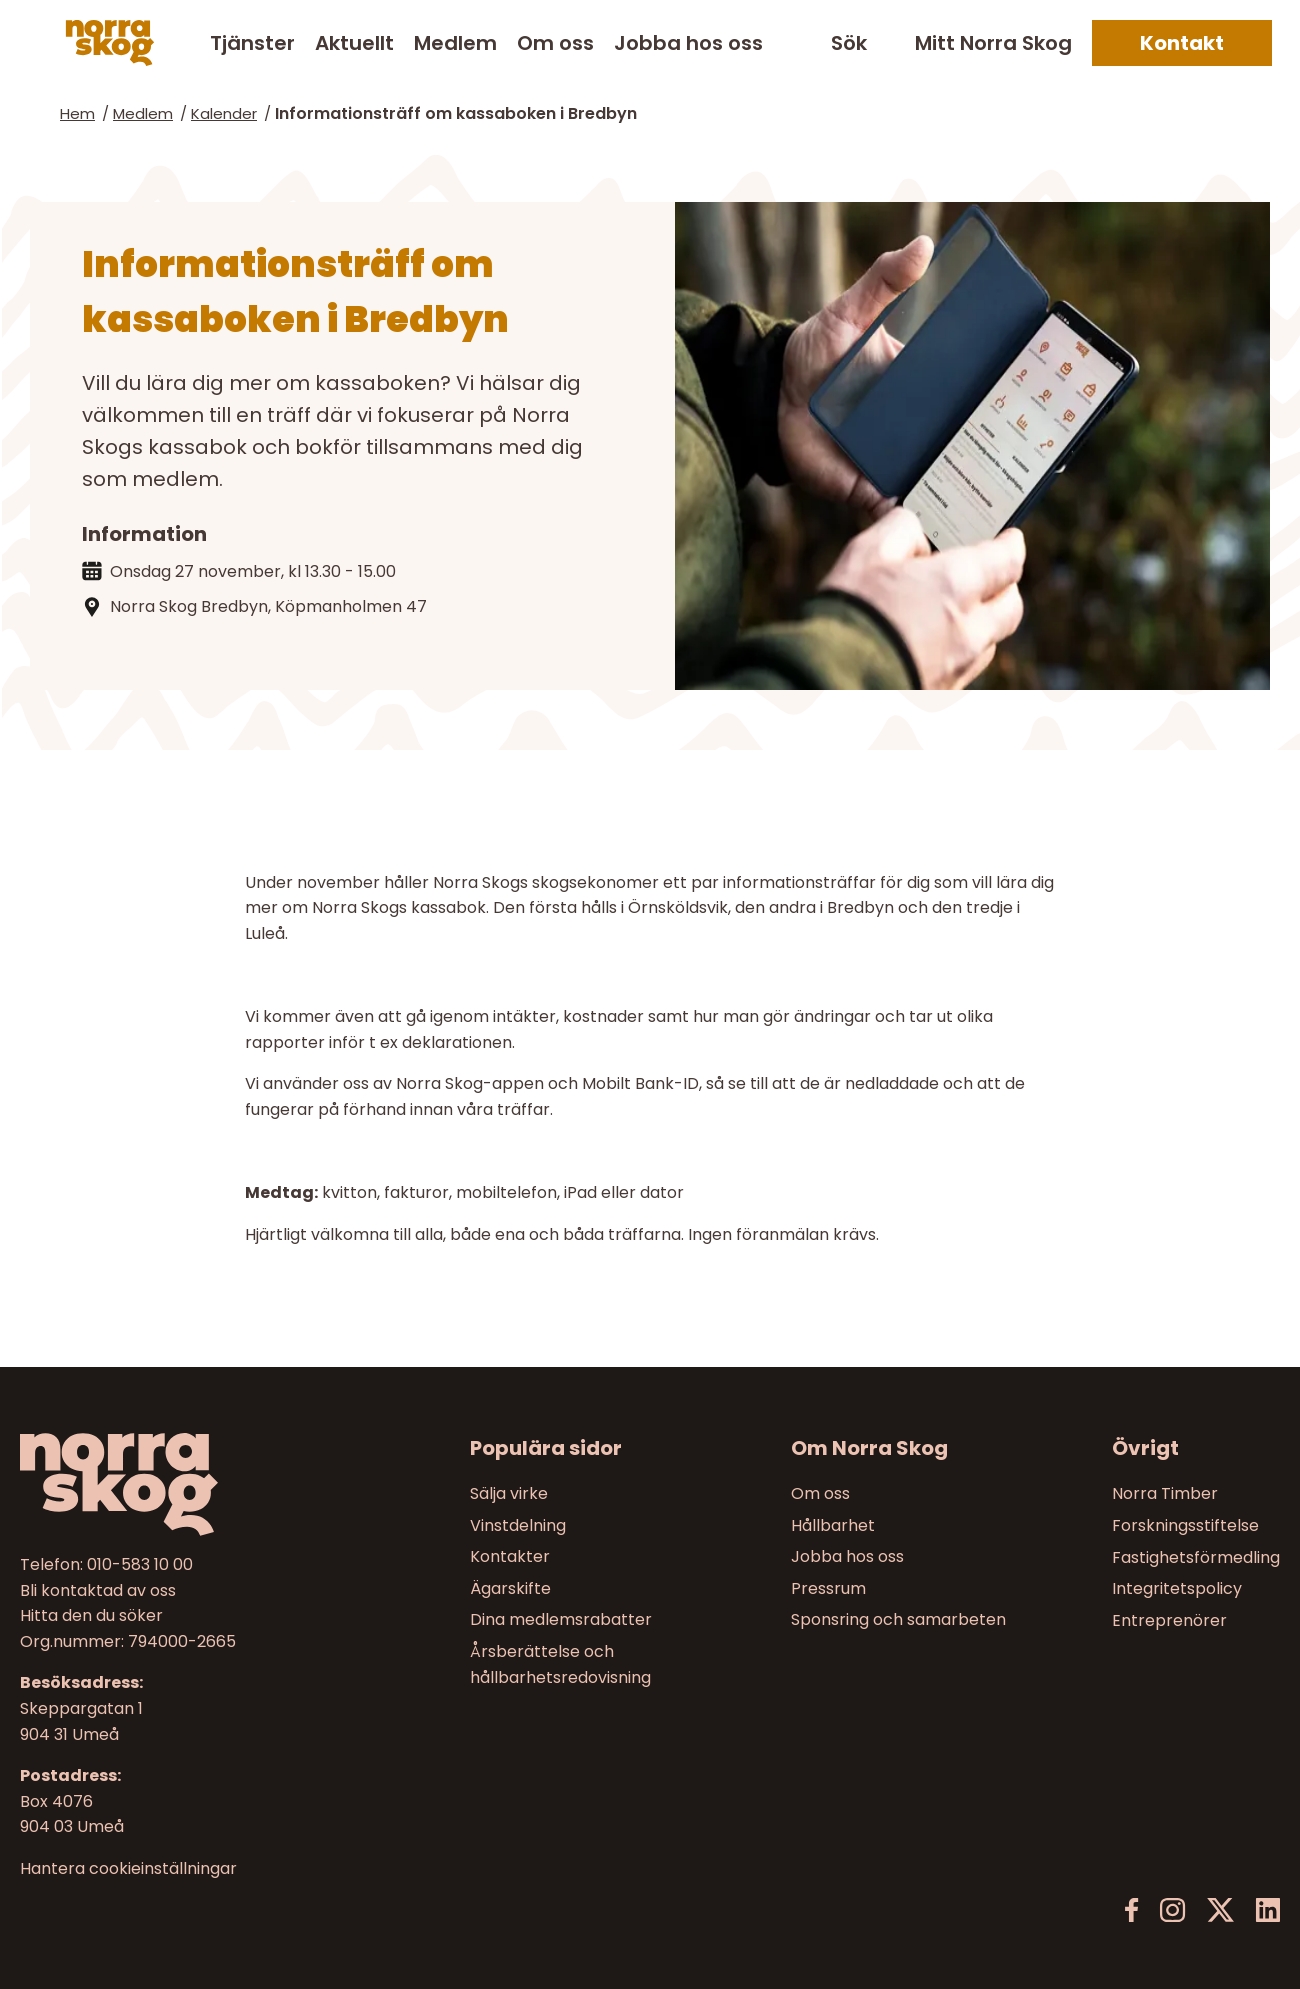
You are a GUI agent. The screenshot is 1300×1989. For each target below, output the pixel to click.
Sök (849, 43)
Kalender (224, 113)
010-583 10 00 (140, 1564)
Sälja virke (509, 1493)
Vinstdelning (518, 1525)
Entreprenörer (1169, 1620)
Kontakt (1182, 43)
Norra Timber (1165, 1493)
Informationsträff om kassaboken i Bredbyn (456, 113)
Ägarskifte (510, 1588)
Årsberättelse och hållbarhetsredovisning (560, 1664)
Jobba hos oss (688, 43)
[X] (1220, 1910)
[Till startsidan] (168, 1484)
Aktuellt (354, 43)
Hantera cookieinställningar (128, 1869)
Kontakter (510, 1557)
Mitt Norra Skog (993, 43)
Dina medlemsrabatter (561, 1620)
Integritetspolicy (1177, 1588)
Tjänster (252, 43)
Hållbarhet (833, 1525)
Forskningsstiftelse (1185, 1525)
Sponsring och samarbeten (898, 1620)
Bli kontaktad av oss (98, 1590)
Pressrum (828, 1588)
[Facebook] (1132, 1910)
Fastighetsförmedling (1196, 1557)
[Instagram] (1172, 1910)
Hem (77, 113)
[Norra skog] (110, 43)
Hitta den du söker (91, 1616)
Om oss (555, 43)
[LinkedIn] (1267, 1910)
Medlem (455, 43)
